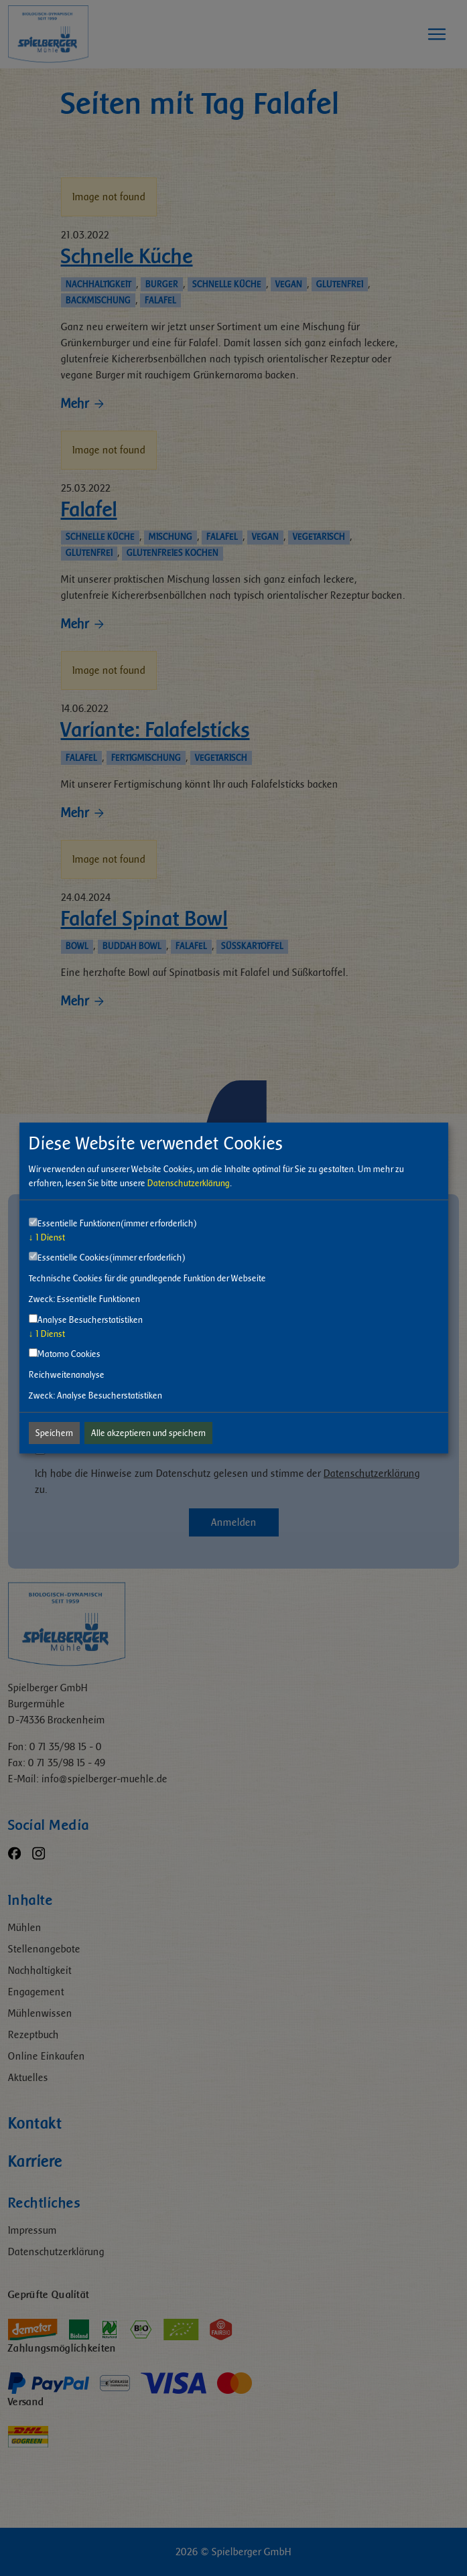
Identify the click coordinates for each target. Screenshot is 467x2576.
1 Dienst (47, 1237)
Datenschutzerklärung (188, 1183)
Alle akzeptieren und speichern (148, 1433)
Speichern (54, 1433)
